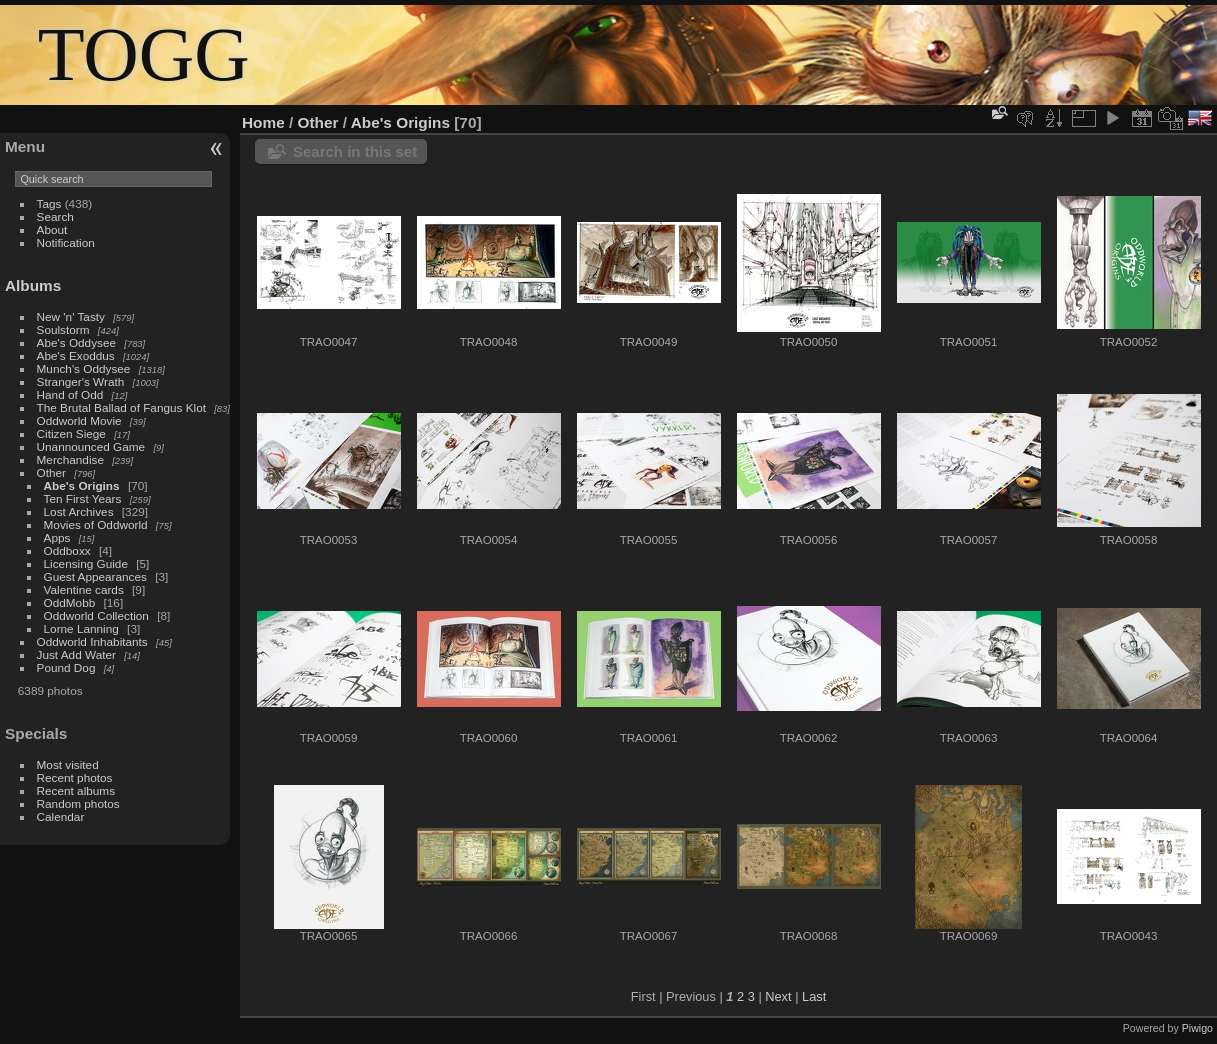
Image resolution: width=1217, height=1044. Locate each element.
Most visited (68, 764)
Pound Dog (66, 667)
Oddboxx (67, 550)
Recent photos (75, 777)
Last (814, 996)
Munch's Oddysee (84, 368)
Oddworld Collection (96, 615)
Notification (66, 242)
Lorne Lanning (81, 628)
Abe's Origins (82, 485)
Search (55, 216)
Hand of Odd (70, 394)
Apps (57, 537)
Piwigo (1197, 1028)
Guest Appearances (95, 576)
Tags (49, 203)
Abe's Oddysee (76, 342)
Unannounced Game (91, 446)
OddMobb (70, 602)
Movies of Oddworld (96, 524)
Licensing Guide (86, 563)
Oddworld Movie (79, 420)
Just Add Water (76, 654)
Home (263, 122)
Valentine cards (84, 589)
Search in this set (355, 151)
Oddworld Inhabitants (92, 641)
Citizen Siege (71, 433)
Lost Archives (79, 511)
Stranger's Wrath (81, 381)
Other (51, 472)
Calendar (61, 816)
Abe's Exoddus (76, 355)
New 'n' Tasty (71, 316)
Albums (33, 285)
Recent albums (76, 790)
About (52, 229)
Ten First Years (83, 498)
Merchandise (70, 459)
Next (778, 996)
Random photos (78, 803)
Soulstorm (63, 329)
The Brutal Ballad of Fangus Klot (121, 407)
